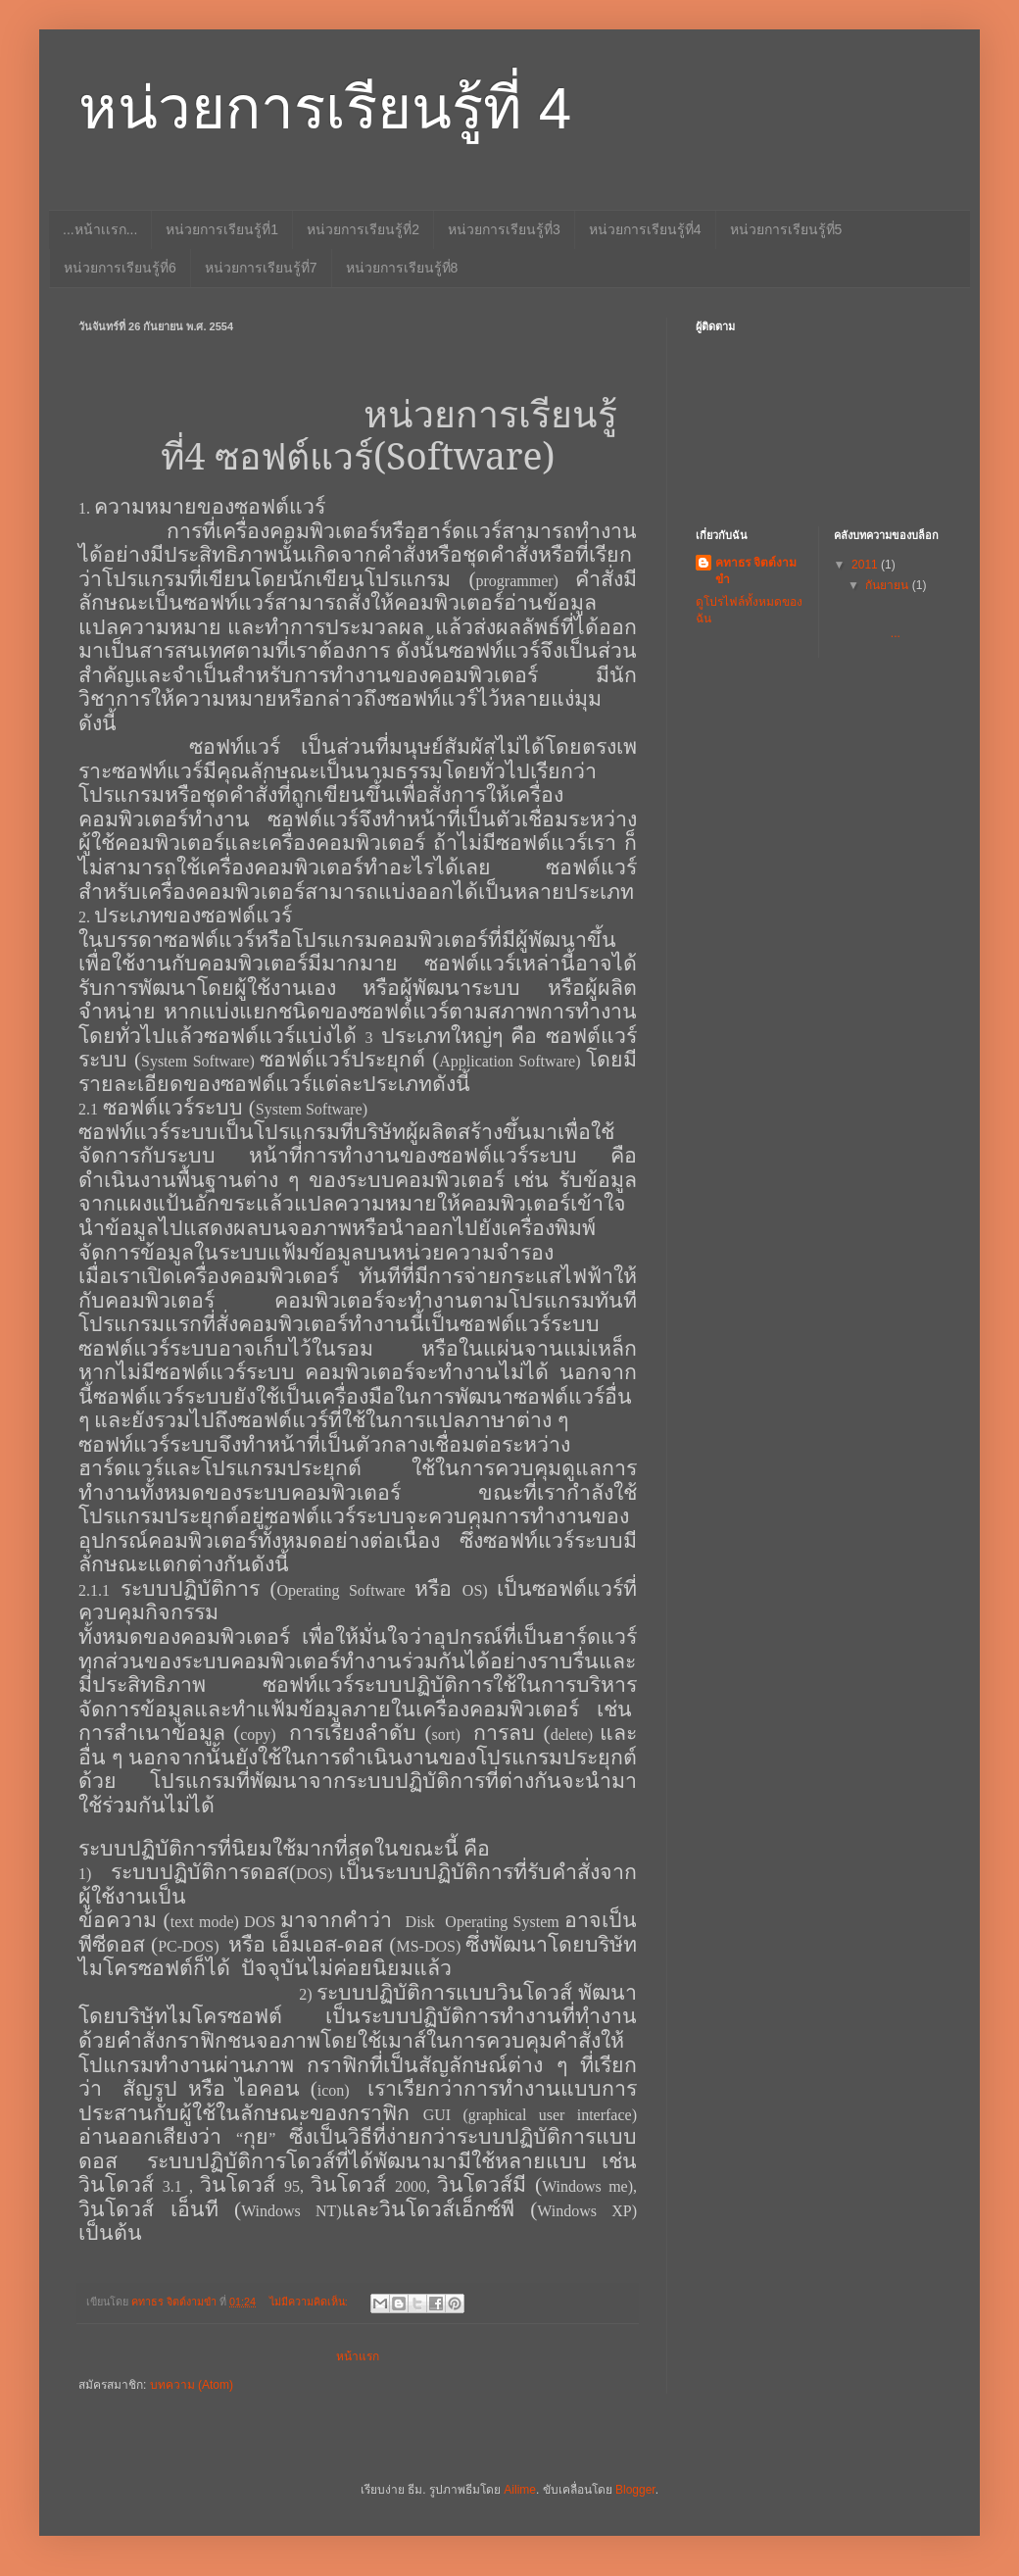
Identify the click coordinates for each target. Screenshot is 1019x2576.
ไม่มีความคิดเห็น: (310, 2301)
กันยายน (888, 585)
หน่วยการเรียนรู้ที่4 (645, 229)
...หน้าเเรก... (100, 229)
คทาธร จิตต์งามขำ (756, 571)
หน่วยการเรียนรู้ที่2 (363, 229)
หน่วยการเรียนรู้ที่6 (120, 267)
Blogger (635, 2490)
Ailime (520, 2490)
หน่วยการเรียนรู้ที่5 (786, 229)
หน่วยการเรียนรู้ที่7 (261, 267)
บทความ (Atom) (191, 2385)
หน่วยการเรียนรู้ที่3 (504, 229)
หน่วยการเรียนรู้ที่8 (402, 267)
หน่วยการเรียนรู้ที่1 (222, 229)
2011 (866, 564)
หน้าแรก (357, 2356)
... (900, 619)
